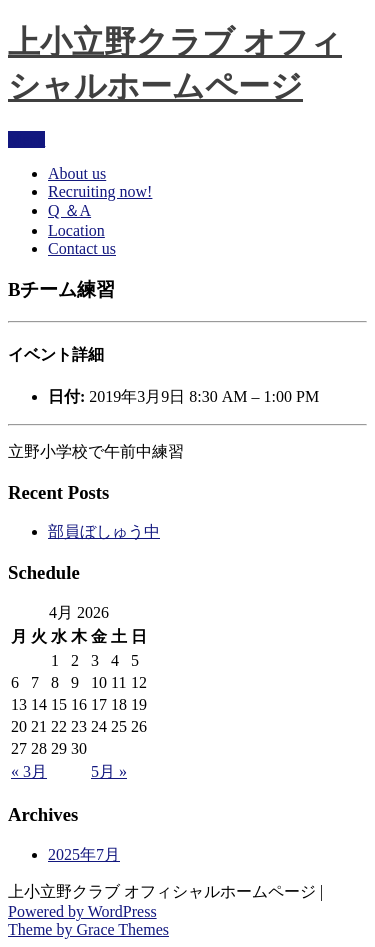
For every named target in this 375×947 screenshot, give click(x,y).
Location (76, 230)
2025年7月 (84, 854)
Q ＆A (69, 210)
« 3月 (29, 771)
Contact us (82, 248)
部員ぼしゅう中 (104, 531)
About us (77, 173)
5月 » (109, 771)
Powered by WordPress (82, 911)
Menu (26, 139)
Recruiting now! (100, 191)
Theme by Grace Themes (88, 929)
